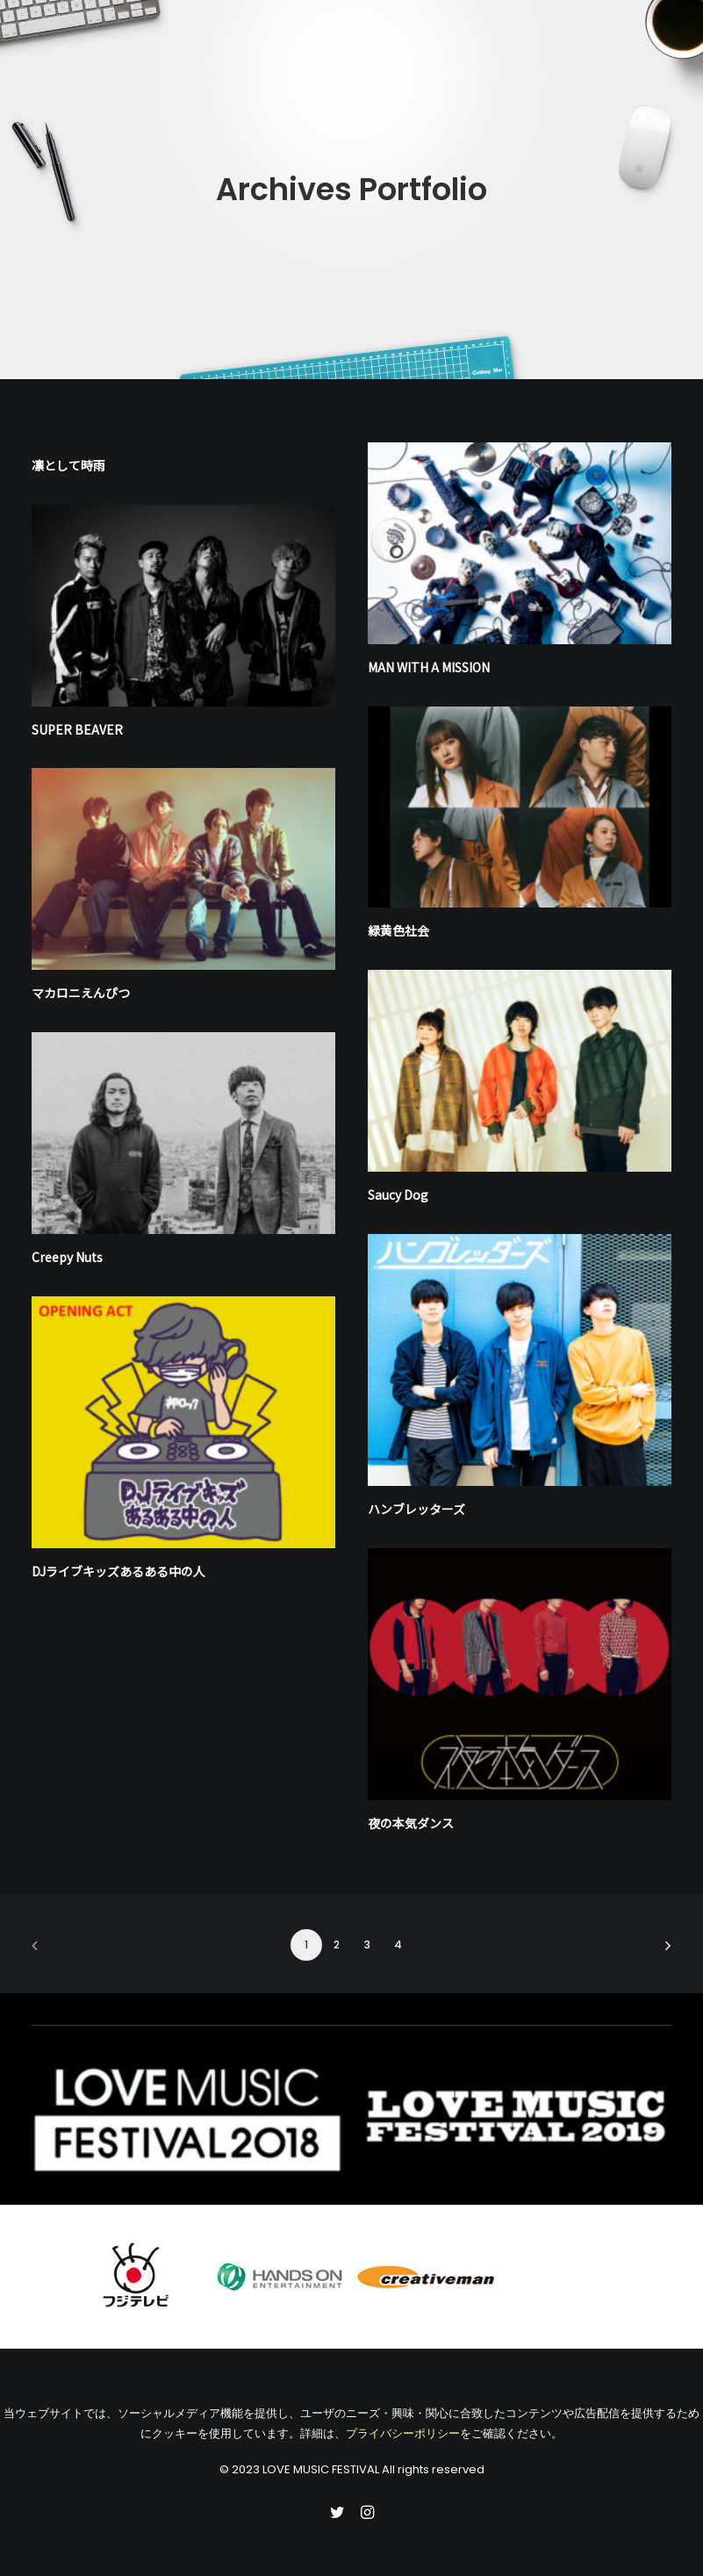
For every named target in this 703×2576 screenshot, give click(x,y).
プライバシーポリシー (403, 2433)
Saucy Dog (398, 1194)
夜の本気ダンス (411, 1823)
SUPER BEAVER (77, 729)
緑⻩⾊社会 (398, 930)
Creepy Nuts (67, 1257)
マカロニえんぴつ (81, 992)
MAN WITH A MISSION (429, 667)
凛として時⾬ (68, 465)
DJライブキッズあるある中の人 (118, 1571)
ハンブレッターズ (416, 1509)
